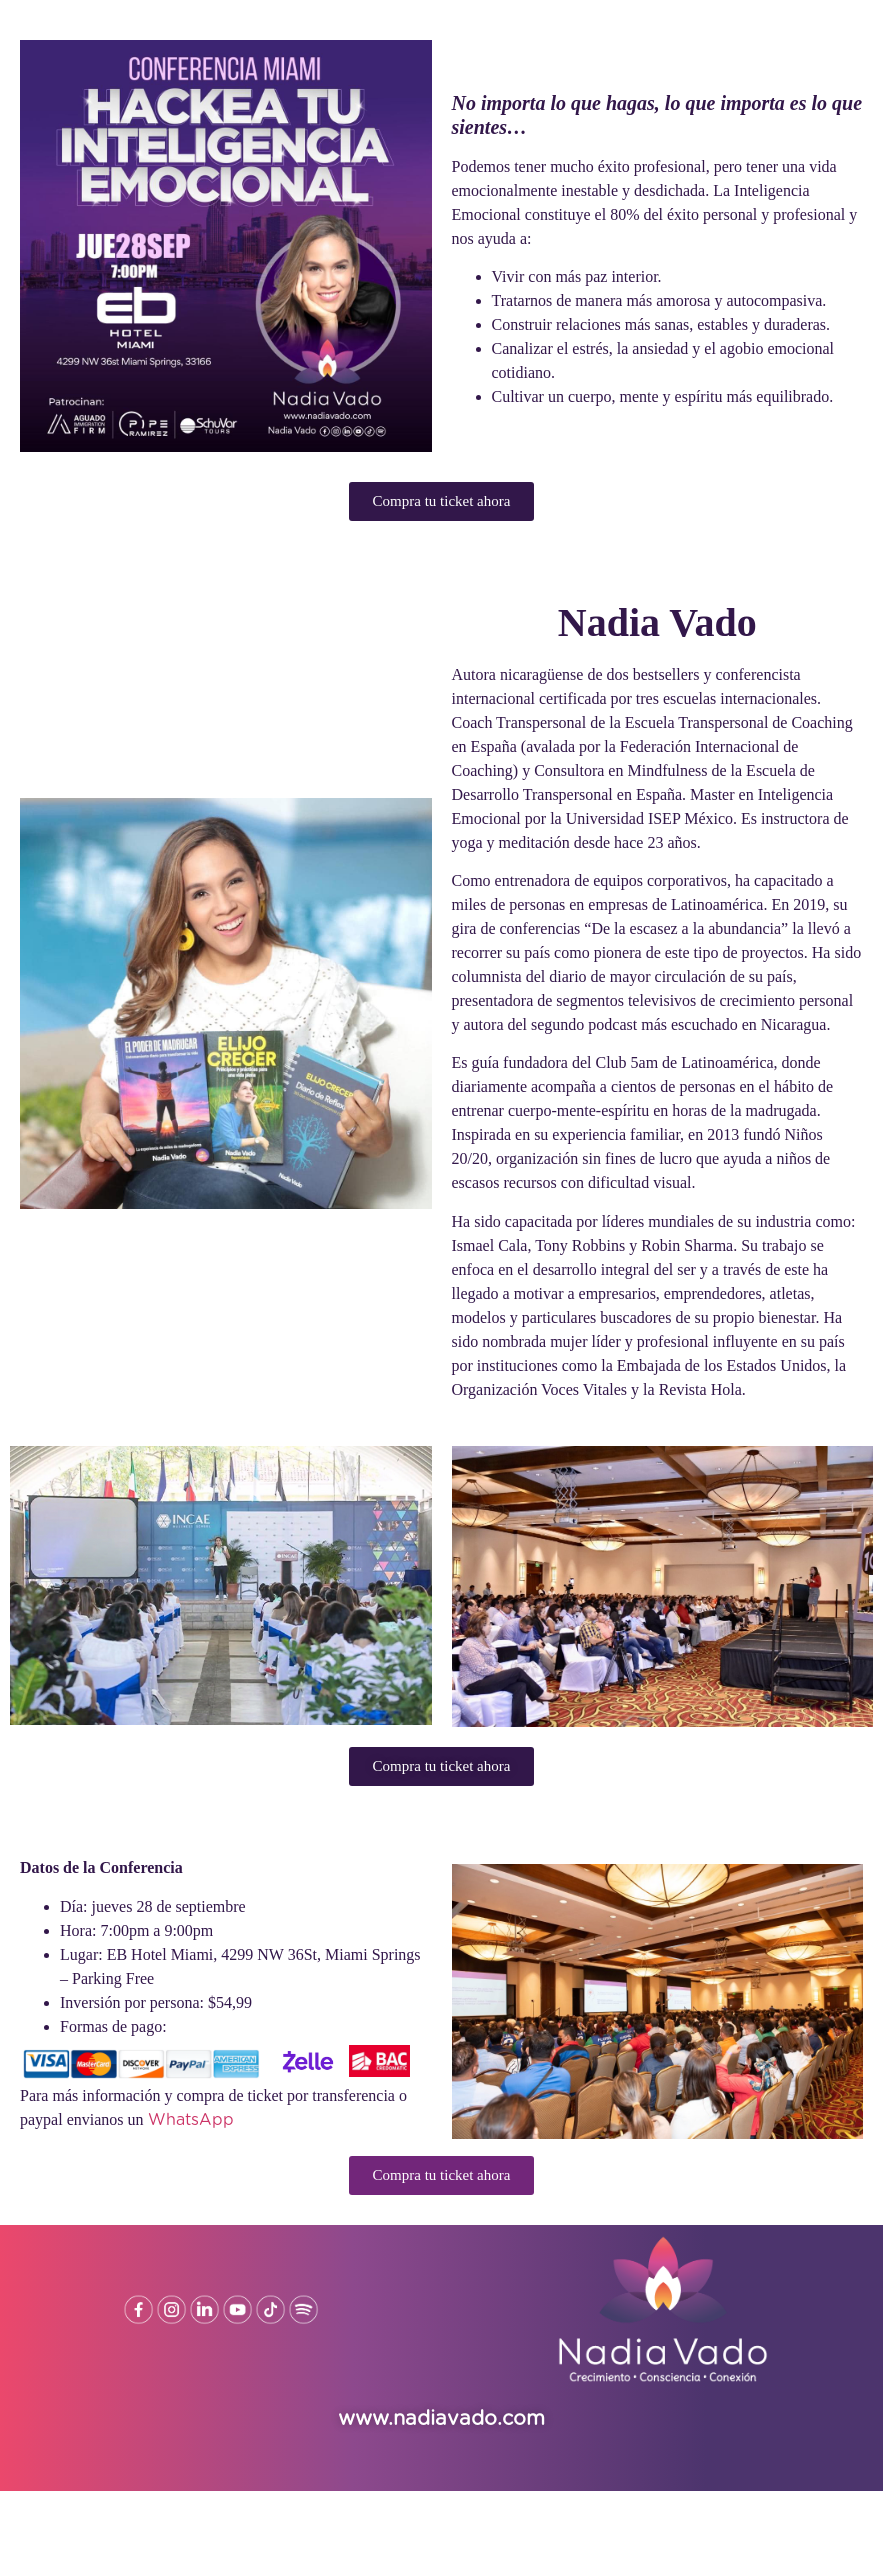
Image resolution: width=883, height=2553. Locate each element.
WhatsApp (191, 2120)
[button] (442, 501)
